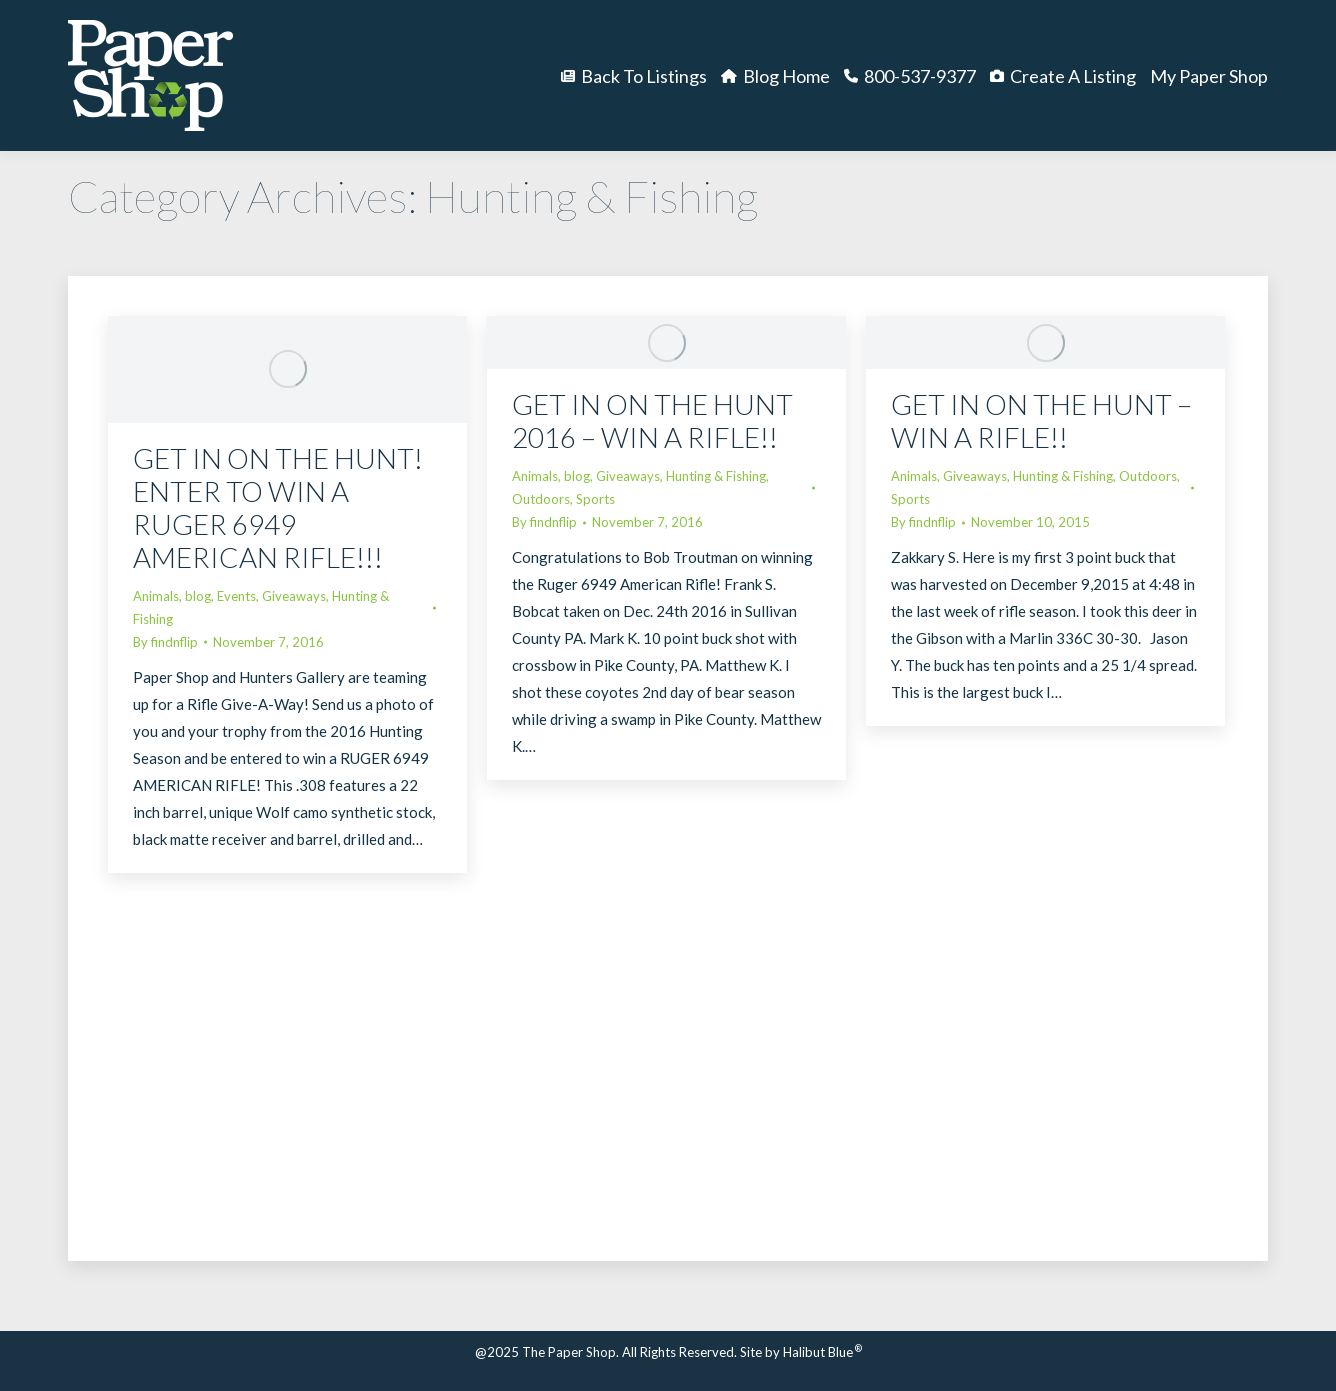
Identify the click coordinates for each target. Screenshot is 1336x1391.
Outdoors (541, 499)
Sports (595, 499)
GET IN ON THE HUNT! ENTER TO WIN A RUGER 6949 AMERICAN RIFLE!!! (278, 507)
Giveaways (294, 596)
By (165, 642)
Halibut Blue (822, 1352)
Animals (156, 596)
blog (198, 596)
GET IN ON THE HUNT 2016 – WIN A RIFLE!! (652, 420)
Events (236, 596)
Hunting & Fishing (716, 476)
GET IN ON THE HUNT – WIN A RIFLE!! (1041, 420)
